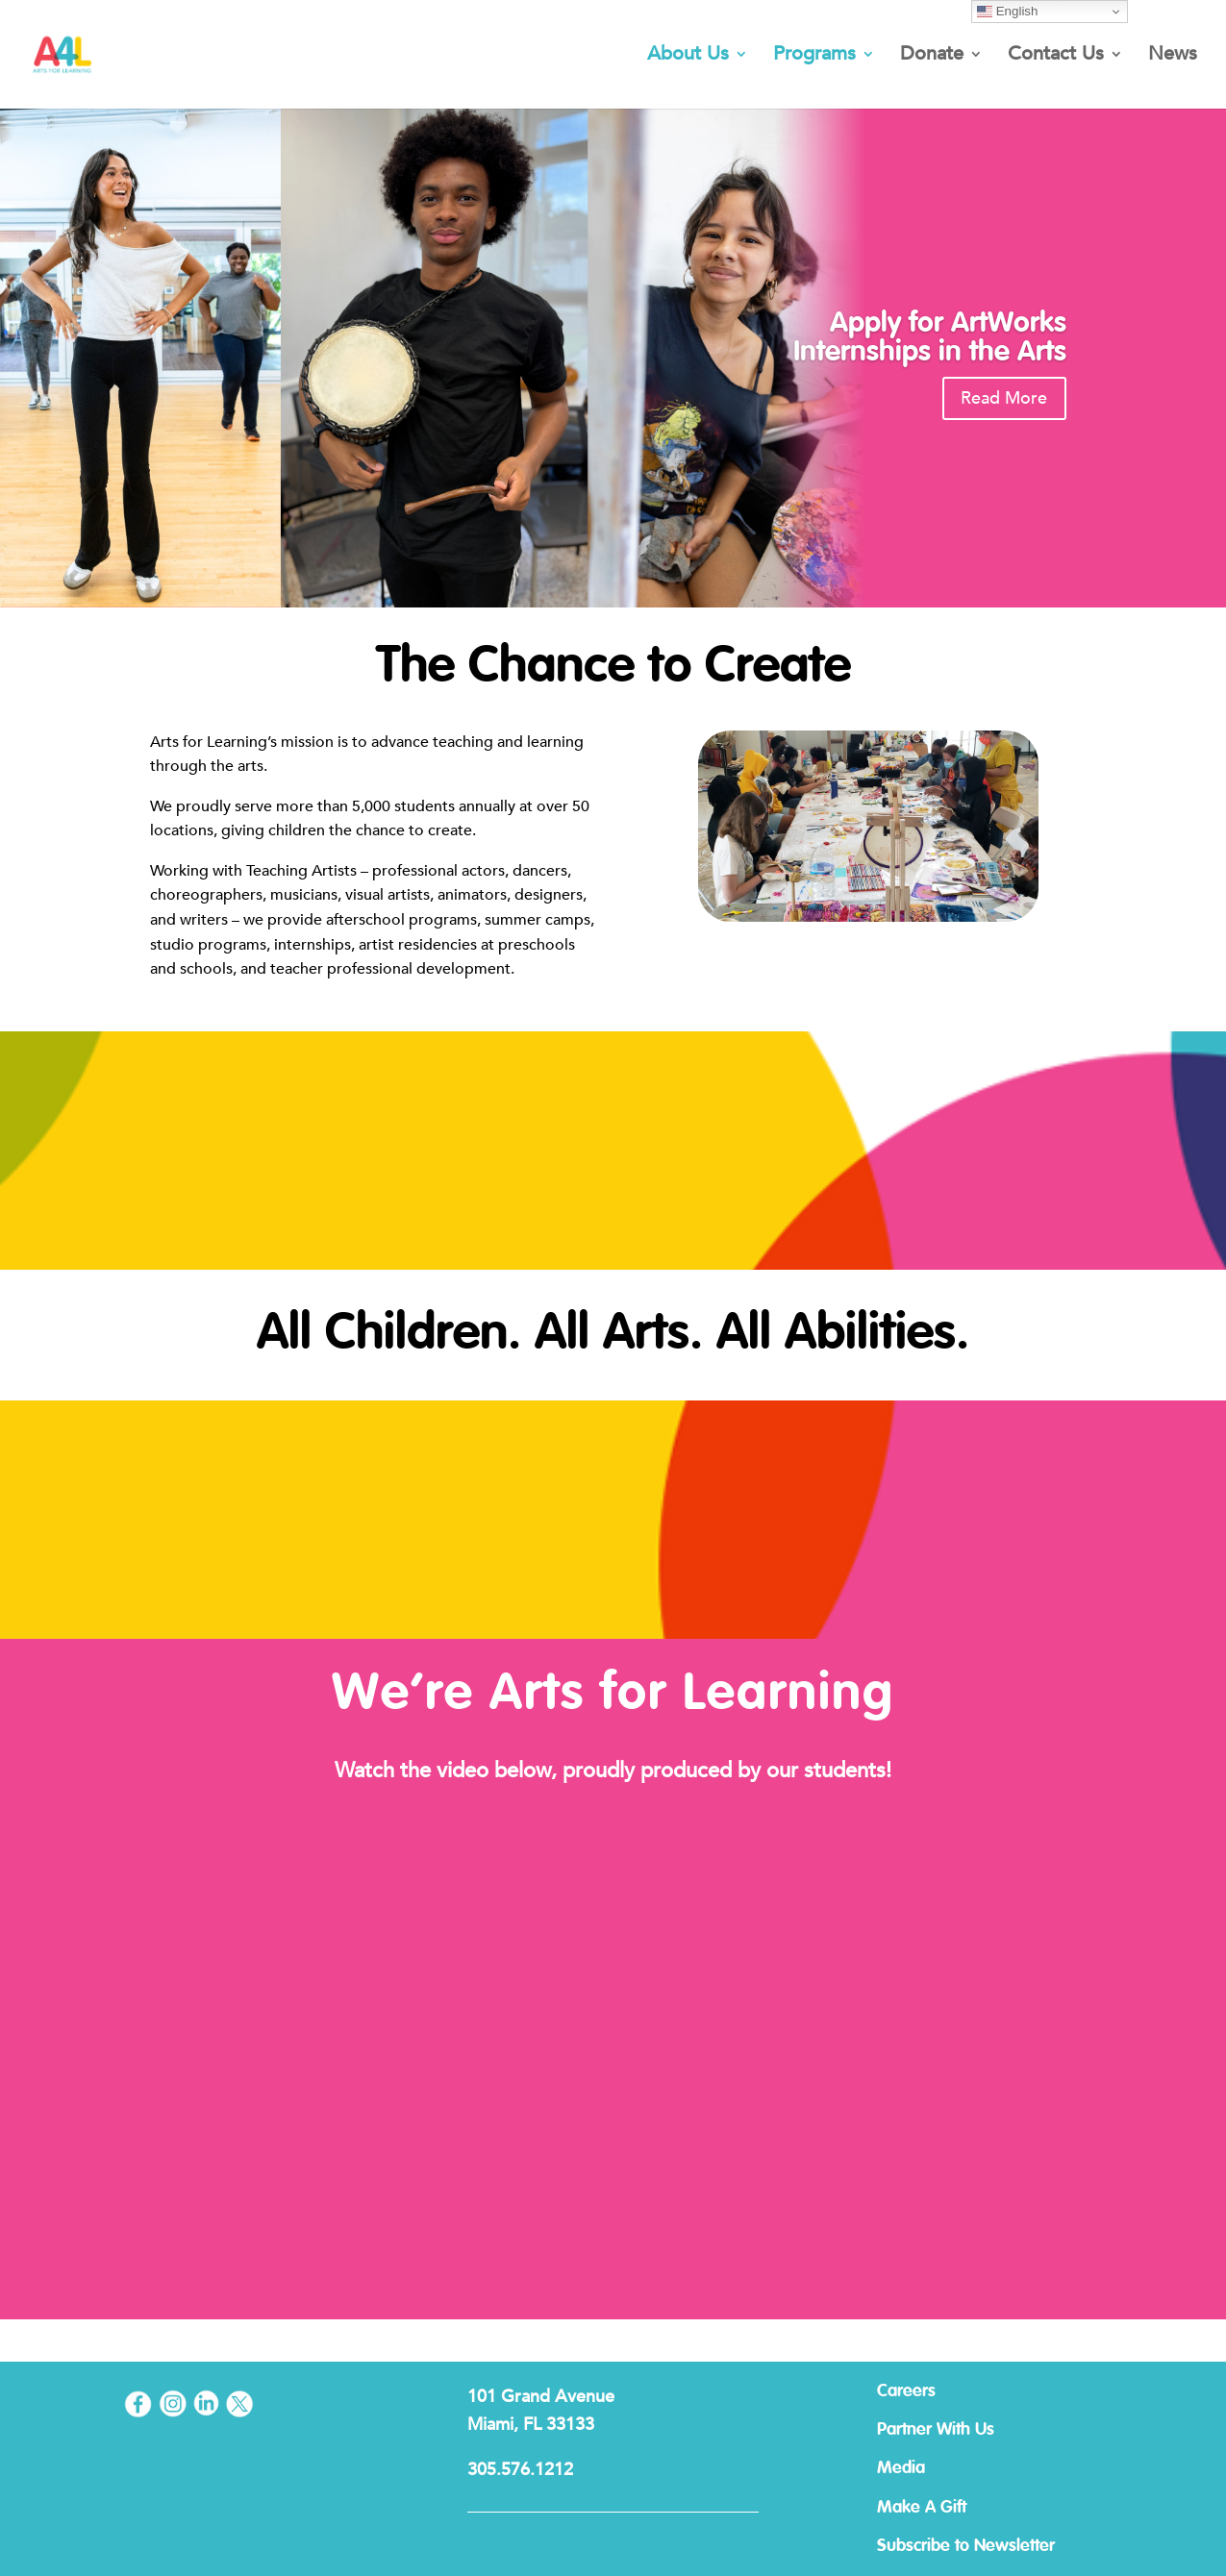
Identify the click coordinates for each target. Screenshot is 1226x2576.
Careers (924, 2391)
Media (919, 2468)
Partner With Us (954, 2430)
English (1007, 11)
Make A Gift (940, 2507)
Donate (931, 57)
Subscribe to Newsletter (984, 2546)
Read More (997, 398)
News (1172, 57)
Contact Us (1056, 57)
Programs (814, 57)
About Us (688, 57)
